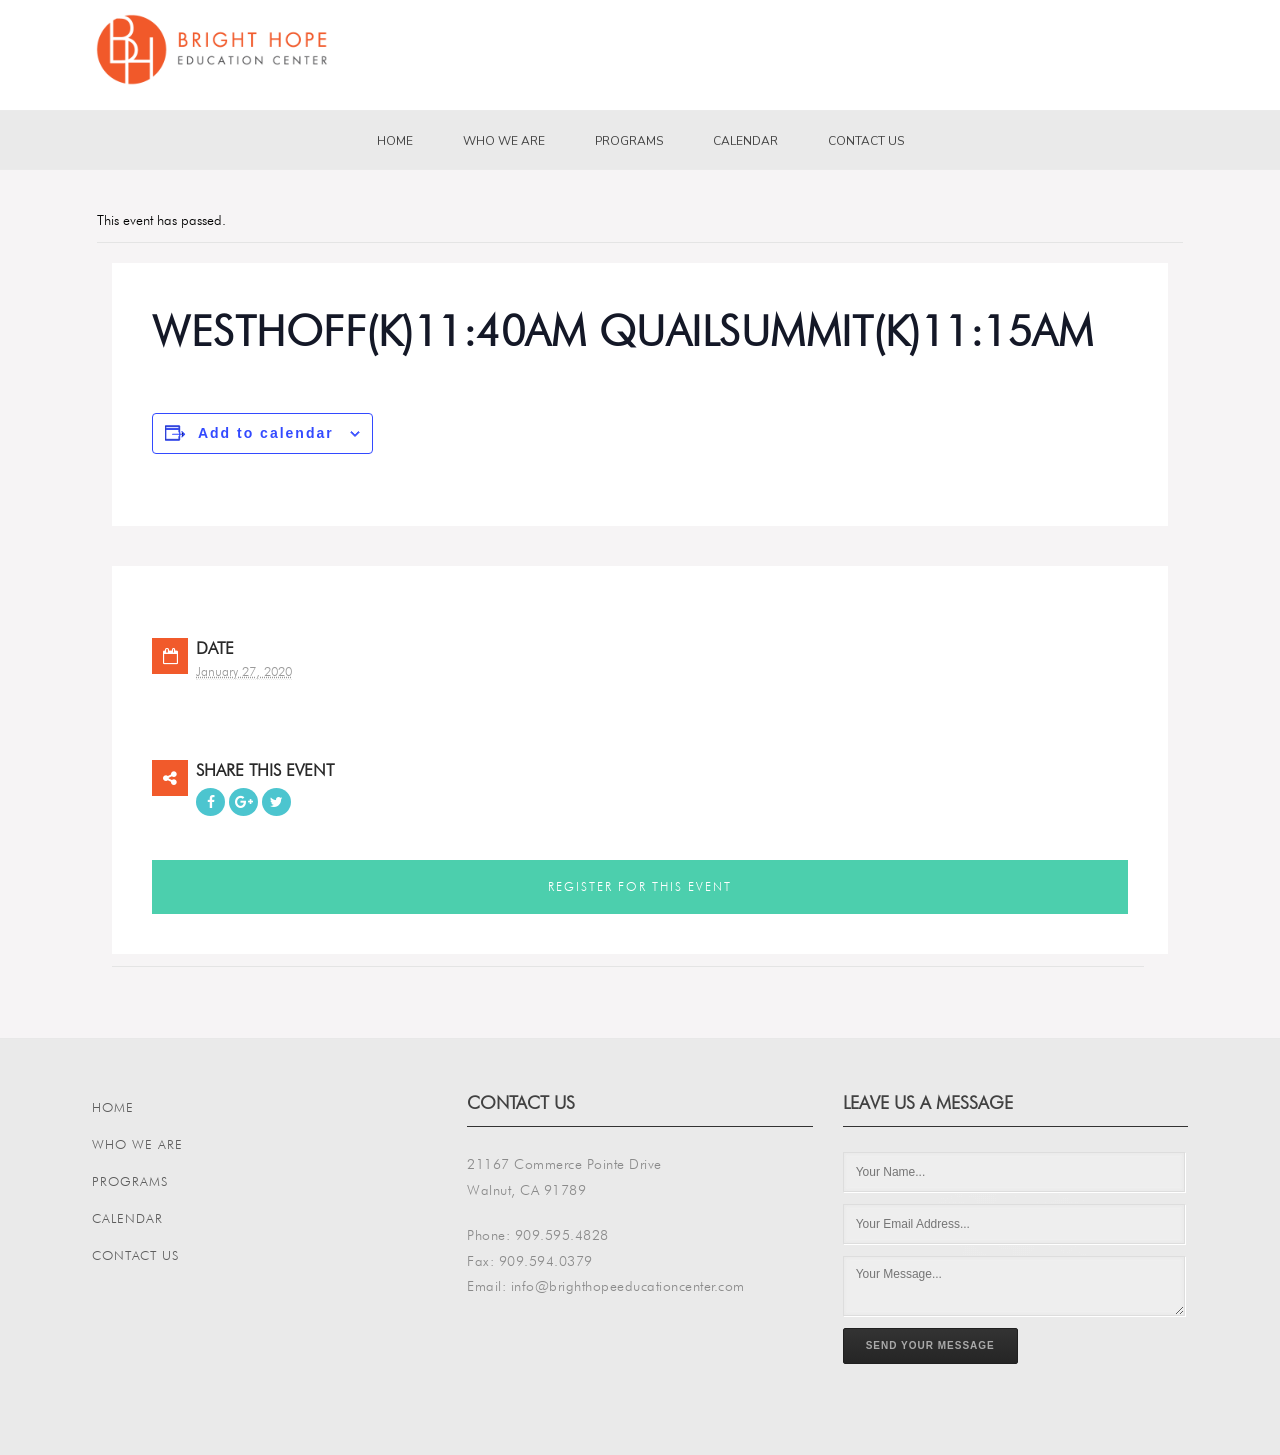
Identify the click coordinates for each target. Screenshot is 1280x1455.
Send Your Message (930, 1345)
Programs (629, 141)
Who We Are (504, 141)
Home (395, 141)
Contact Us (866, 141)
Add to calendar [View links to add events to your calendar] (266, 433)
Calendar (745, 141)
